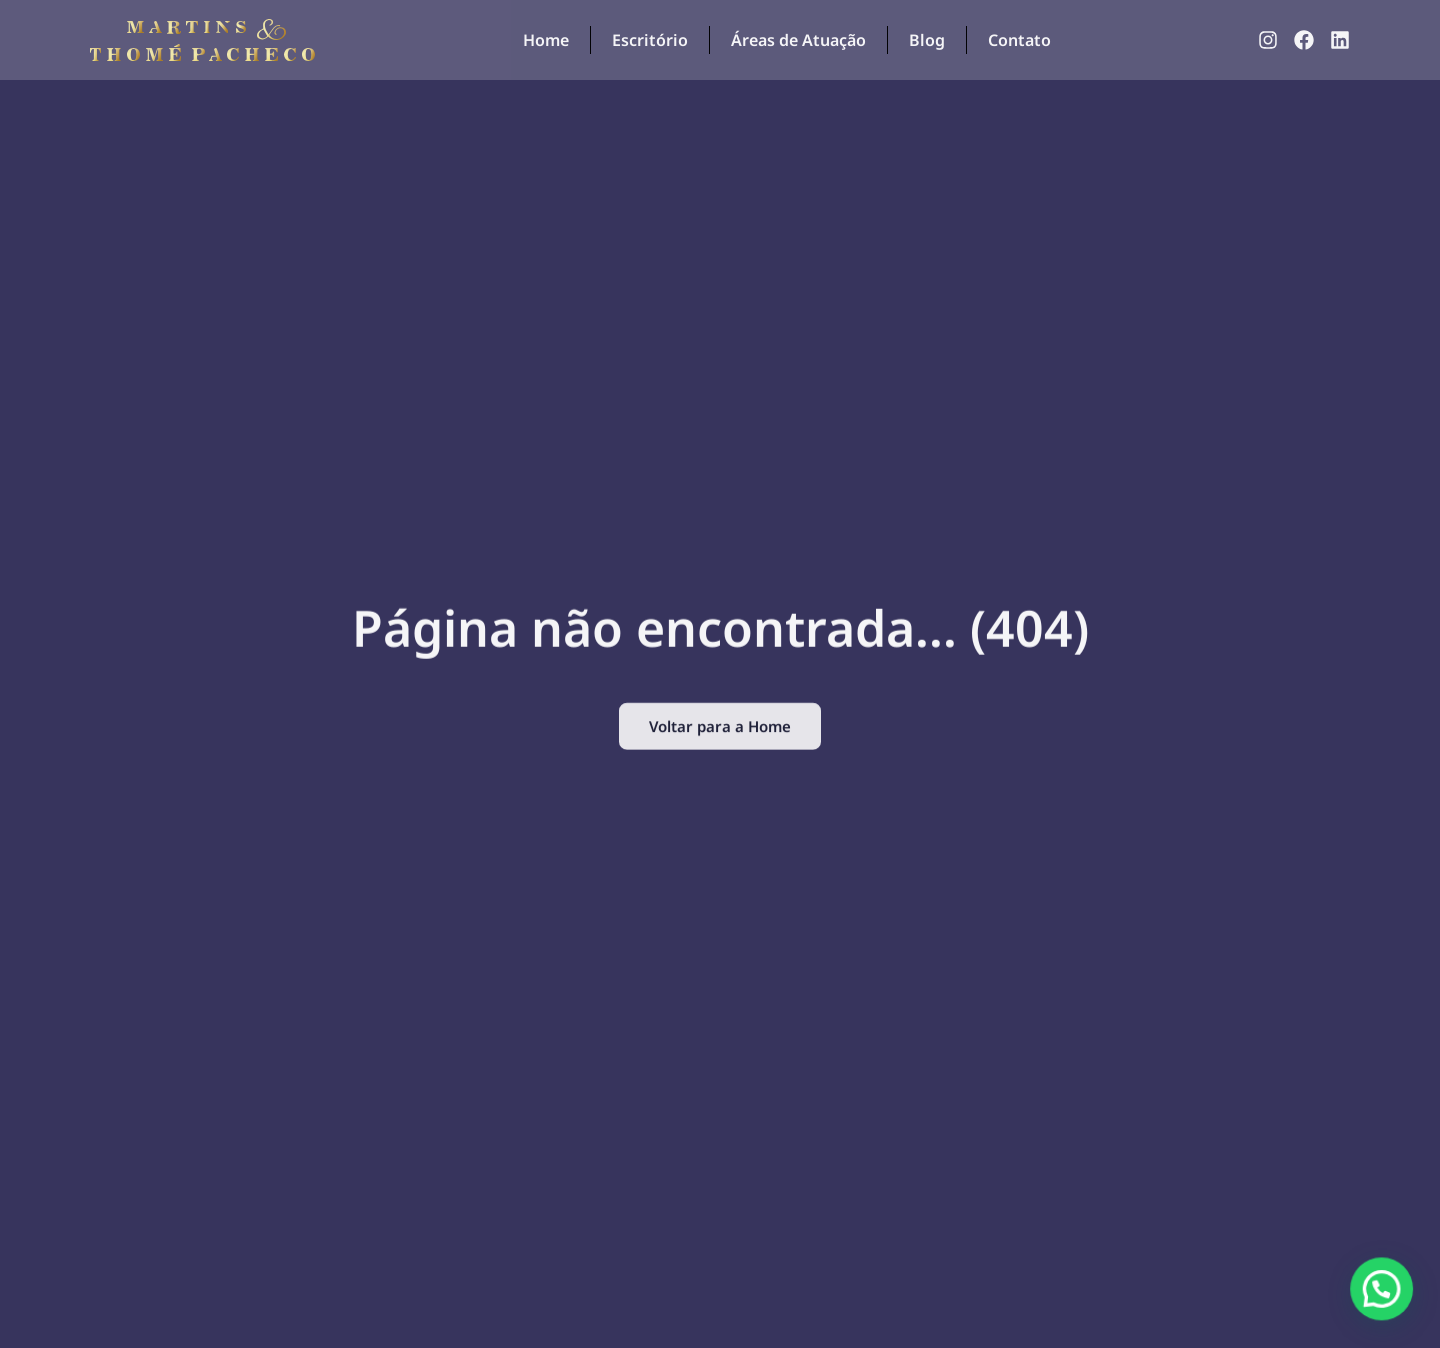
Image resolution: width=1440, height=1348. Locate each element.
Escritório (650, 40)
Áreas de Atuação (798, 40)
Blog (927, 40)
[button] (1390, 1312)
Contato (1019, 40)
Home (546, 40)
